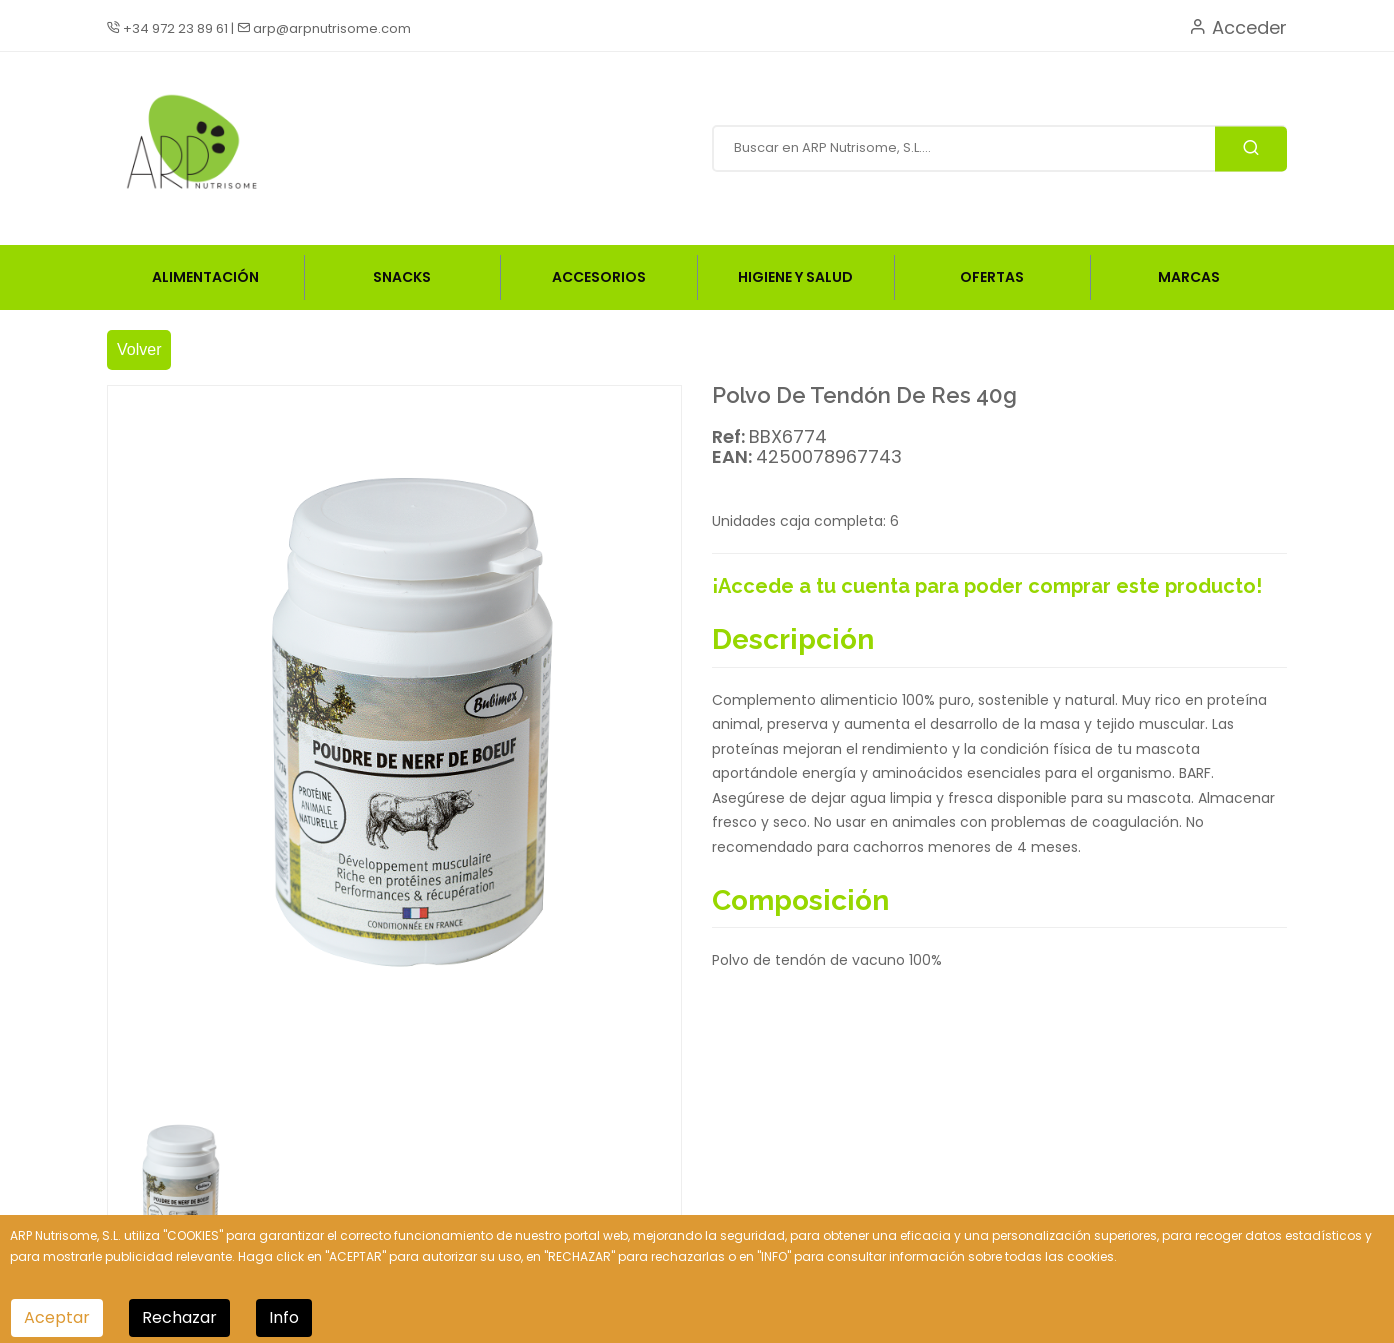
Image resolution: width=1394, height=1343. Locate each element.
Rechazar (179, 1317)
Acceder (1238, 27)
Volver (139, 349)
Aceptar (57, 1317)
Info (284, 1317)
